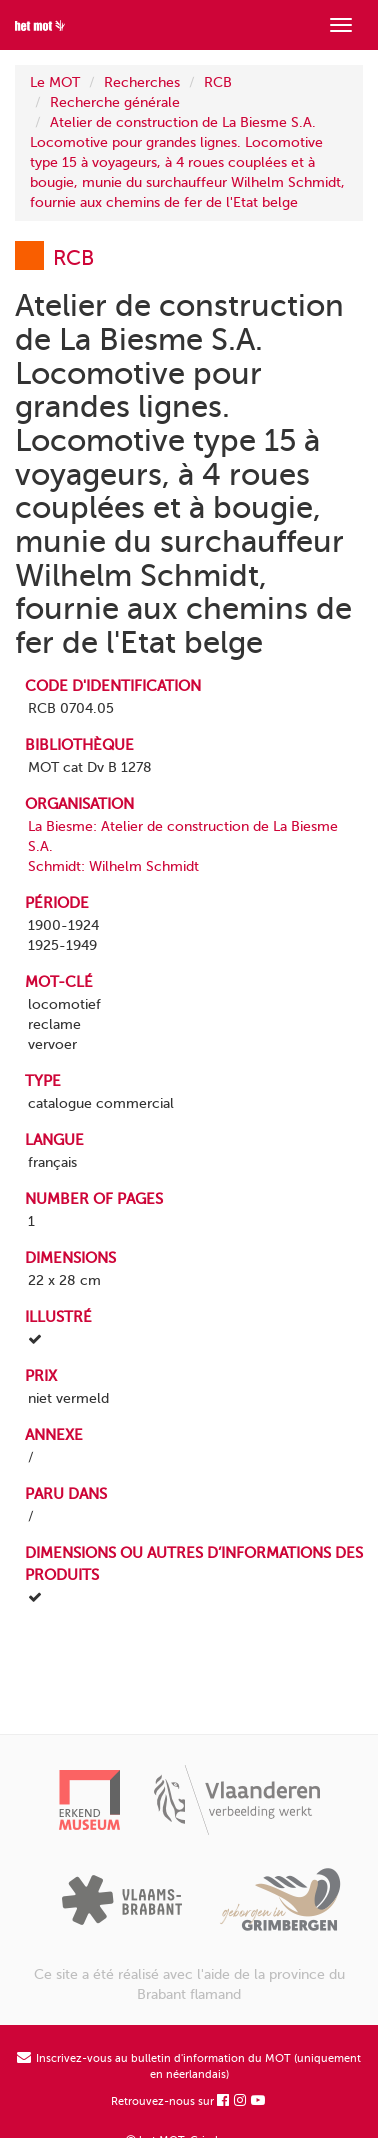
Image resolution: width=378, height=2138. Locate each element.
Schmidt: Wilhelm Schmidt (113, 866)
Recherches (142, 82)
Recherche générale (115, 102)
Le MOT (55, 82)
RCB (218, 82)
